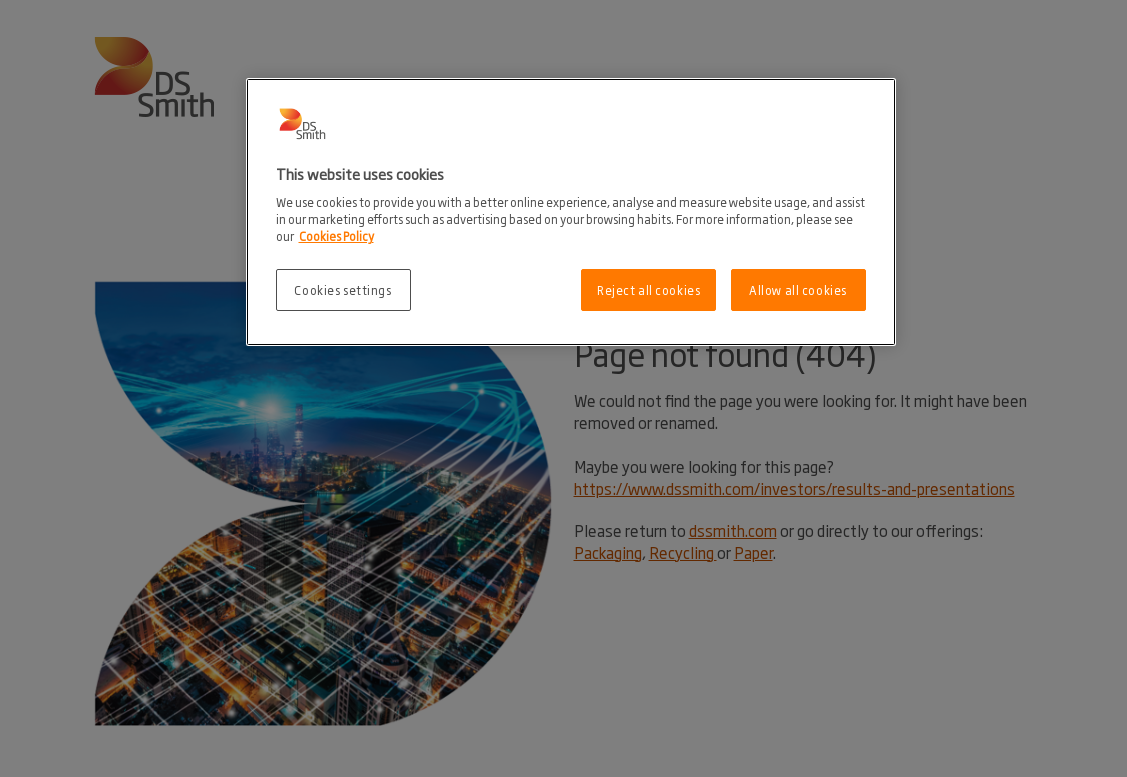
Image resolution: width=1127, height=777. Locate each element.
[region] (571, 212)
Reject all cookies (648, 289)
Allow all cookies (798, 289)
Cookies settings (342, 289)
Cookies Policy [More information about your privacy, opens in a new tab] (336, 235)
